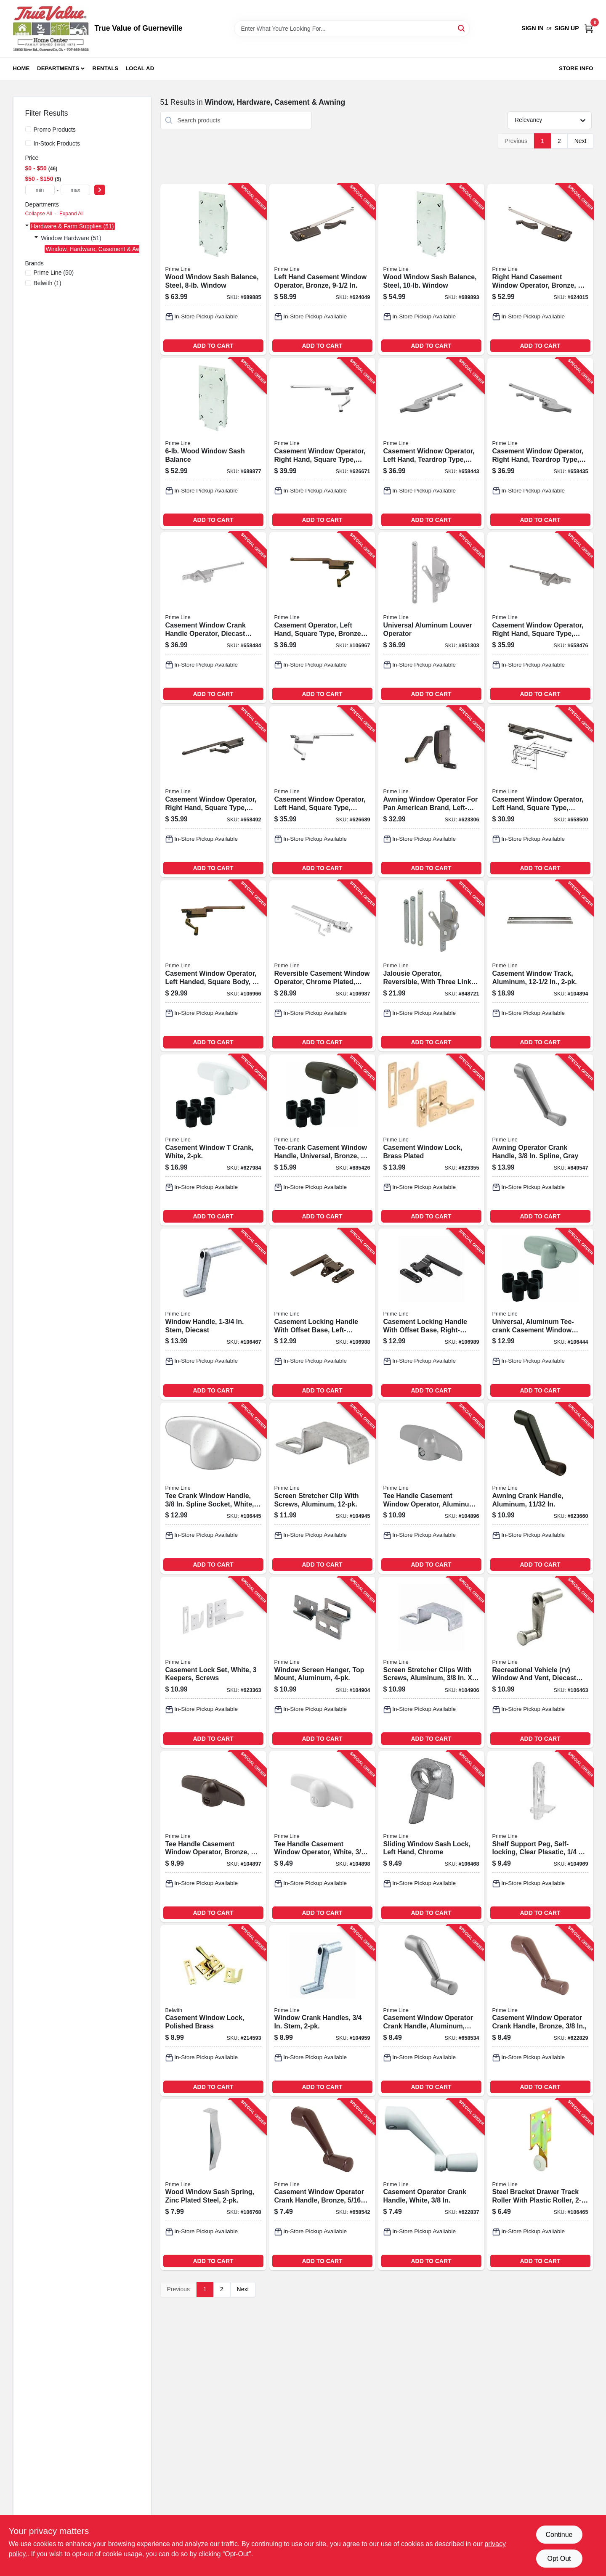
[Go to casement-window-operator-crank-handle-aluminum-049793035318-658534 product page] (431, 2010)
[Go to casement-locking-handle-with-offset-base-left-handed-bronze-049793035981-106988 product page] (322, 1314)
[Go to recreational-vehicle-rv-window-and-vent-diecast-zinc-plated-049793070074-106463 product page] (540, 1662)
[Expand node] (27, 226)
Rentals (106, 68)
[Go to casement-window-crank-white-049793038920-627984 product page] (213, 1140)
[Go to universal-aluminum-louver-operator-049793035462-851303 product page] (431, 617)
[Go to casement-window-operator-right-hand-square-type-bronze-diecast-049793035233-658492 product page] (213, 791)
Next (580, 141)
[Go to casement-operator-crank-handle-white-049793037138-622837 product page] (431, 2184)
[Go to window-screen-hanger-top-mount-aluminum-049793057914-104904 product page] (322, 1662)
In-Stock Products (57, 143)
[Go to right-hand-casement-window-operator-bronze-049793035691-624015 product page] (540, 269)
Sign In (532, 28)
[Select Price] (99, 190)
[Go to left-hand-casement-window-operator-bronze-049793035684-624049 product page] (322, 269)
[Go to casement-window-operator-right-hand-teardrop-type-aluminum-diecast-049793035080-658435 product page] (540, 443)
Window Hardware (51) (71, 238)
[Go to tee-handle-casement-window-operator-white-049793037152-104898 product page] (322, 1836)
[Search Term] (352, 28)
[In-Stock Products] (28, 143)
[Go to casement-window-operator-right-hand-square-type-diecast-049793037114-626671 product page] (322, 443)
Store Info (576, 68)
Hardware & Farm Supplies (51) (72, 226)
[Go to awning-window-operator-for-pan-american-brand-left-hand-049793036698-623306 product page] (431, 791)
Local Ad (139, 68)
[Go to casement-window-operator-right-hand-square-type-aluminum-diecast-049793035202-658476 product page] (540, 617)
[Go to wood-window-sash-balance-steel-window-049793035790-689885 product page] (213, 269)
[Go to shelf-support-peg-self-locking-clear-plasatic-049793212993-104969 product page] (540, 1836)
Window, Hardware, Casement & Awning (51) (105, 249)
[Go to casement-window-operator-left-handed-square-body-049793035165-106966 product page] (213, 965)
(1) (47, 283)
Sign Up (567, 28)
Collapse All (38, 214)
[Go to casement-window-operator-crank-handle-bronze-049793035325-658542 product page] (322, 2184)
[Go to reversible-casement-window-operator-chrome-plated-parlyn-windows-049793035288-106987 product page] (322, 965)
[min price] (40, 190)
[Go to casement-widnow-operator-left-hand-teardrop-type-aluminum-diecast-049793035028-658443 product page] (431, 443)
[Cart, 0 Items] (589, 28)
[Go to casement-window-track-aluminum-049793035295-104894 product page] (540, 965)
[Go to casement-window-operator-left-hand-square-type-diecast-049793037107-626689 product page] (322, 791)
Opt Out (559, 2558)
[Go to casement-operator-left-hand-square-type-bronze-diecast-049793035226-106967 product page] (322, 617)
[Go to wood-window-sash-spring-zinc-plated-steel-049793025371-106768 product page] (213, 2184)
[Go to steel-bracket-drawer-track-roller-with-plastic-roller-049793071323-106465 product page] (540, 2184)
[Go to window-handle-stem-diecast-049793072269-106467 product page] (213, 1314)
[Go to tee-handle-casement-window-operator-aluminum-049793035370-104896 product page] (431, 1488)
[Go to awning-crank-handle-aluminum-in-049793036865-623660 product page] (540, 1488)
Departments (58, 68)
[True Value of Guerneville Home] (51, 28)
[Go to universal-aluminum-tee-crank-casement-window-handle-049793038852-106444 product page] (540, 1314)
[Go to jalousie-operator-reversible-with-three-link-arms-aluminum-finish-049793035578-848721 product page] (431, 965)
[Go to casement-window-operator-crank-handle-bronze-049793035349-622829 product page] (540, 2010)
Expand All (71, 214)
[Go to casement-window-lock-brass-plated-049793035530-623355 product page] (431, 1140)
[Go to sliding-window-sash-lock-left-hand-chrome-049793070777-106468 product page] (431, 1836)
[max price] (75, 190)
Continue (558, 2534)
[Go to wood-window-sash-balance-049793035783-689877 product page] (213, 443)
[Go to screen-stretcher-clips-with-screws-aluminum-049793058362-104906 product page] (431, 1662)
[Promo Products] (28, 129)
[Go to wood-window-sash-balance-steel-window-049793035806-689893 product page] (431, 269)
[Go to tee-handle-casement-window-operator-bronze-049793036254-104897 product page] (213, 1836)
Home (21, 68)
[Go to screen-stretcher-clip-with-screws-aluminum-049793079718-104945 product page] (322, 1488)
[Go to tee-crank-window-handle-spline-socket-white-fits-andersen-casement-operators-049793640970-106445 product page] (213, 1488)
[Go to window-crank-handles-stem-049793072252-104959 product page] (322, 2010)
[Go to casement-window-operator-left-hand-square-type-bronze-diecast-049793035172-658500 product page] (540, 791)
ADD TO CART (213, 345)
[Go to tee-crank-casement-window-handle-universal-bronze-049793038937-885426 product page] (322, 1140)
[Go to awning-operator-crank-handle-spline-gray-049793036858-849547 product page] (540, 1140)
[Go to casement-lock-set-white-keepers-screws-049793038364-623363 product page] (213, 1662)
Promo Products (55, 129)
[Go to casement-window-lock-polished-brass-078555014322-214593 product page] (213, 2010)
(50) (54, 272)
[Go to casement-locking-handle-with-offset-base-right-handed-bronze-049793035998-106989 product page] (431, 1314)
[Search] (462, 28)
